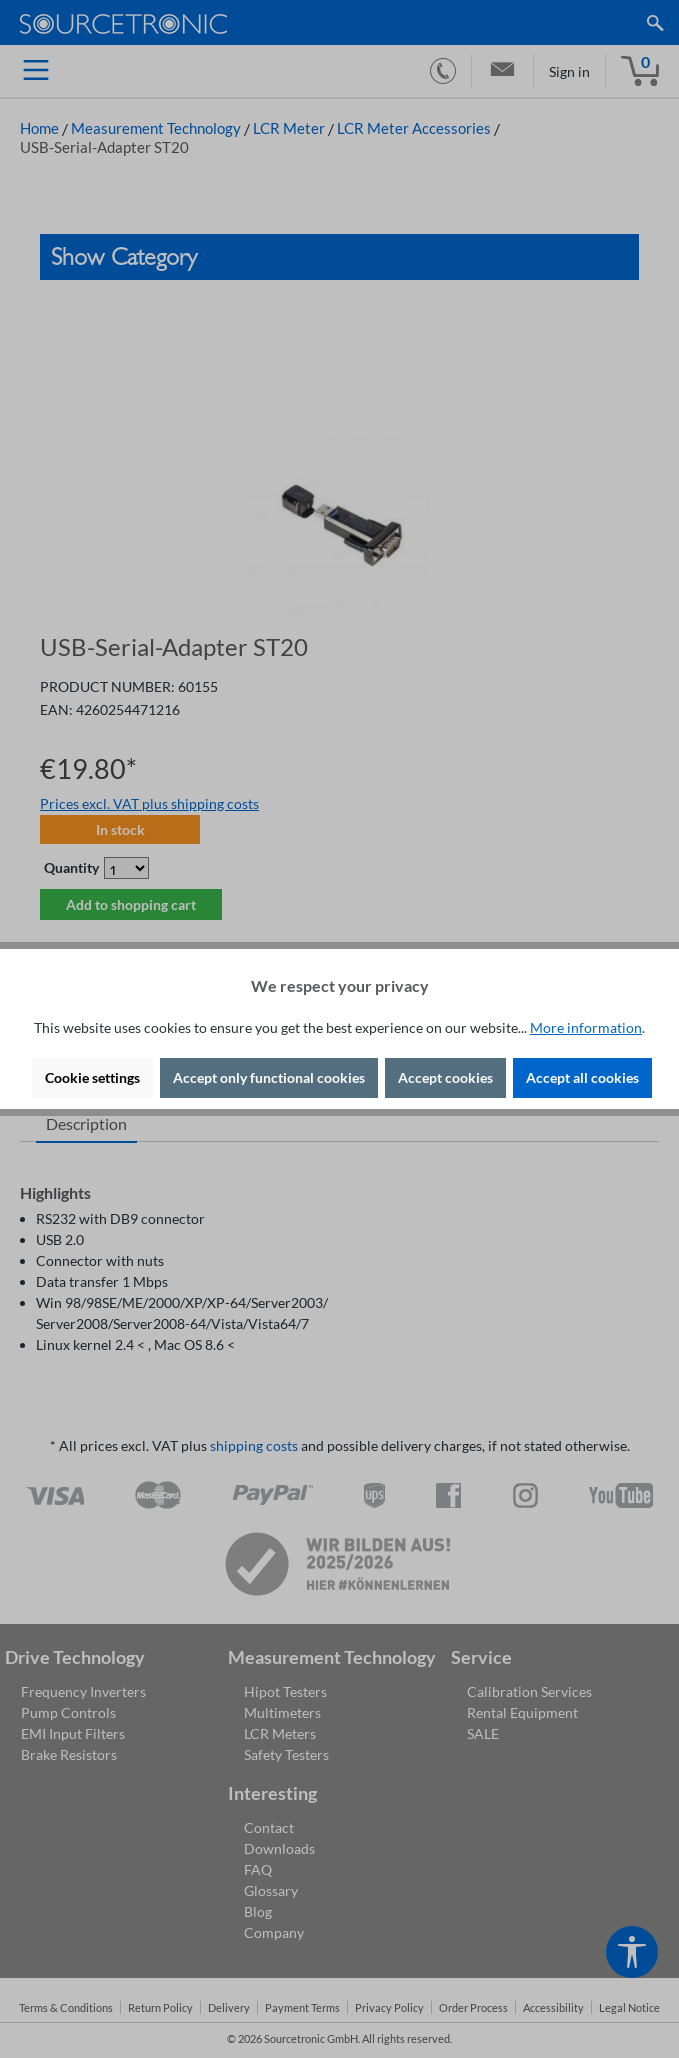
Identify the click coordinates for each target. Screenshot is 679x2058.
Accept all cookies (582, 1077)
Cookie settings (92, 1077)
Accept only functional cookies (269, 1077)
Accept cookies (445, 1077)
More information (586, 1027)
